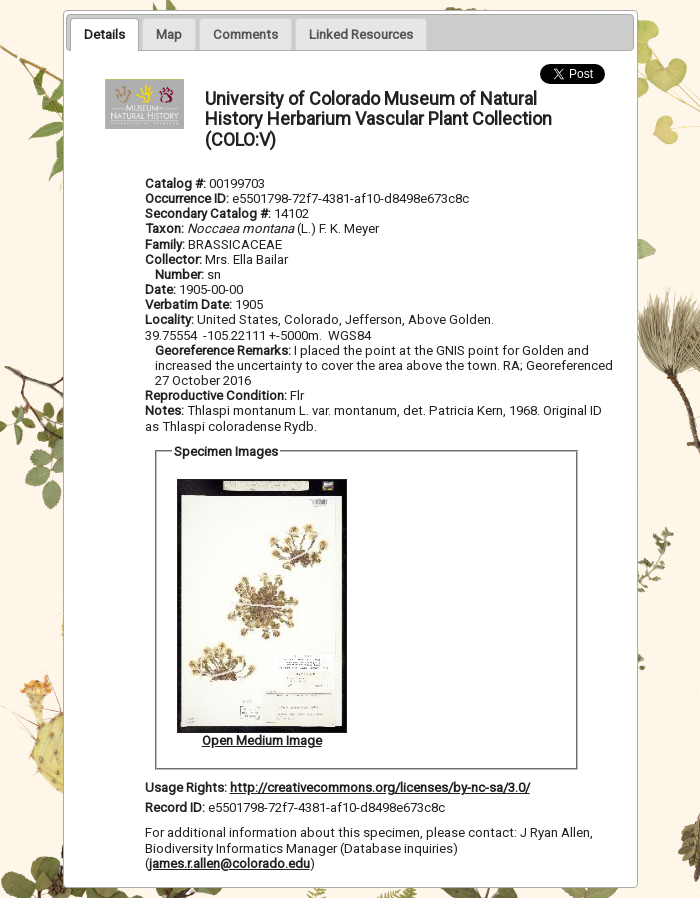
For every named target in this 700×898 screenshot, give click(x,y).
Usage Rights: (186, 787)
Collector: (175, 259)
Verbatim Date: (188, 304)
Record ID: (176, 807)
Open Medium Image (262, 740)
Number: (181, 274)
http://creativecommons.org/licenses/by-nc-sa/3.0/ (380, 787)
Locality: (169, 319)
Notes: (164, 410)
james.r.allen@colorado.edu (229, 863)
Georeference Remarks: (224, 350)
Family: (165, 244)
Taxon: (164, 228)
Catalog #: (177, 183)
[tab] (104, 34)
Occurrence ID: (188, 198)
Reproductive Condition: (216, 395)
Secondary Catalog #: (209, 213)
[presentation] (104, 34)
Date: (160, 289)
